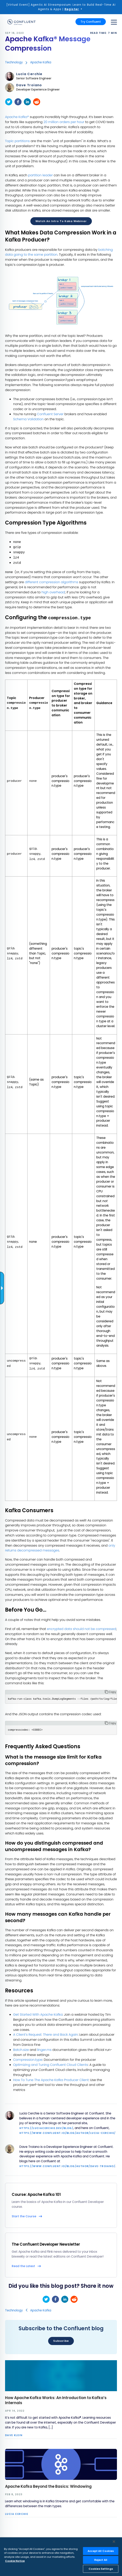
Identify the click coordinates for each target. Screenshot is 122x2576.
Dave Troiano (29, 85)
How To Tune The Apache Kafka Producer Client (51, 2080)
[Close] (114, 2541)
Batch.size (21, 2049)
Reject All (100, 2560)
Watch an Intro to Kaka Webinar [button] (61, 221)
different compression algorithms (51, 582)
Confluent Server (50, 414)
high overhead (53, 592)
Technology (14, 62)
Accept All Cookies (101, 2551)
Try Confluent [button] (91, 22)
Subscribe (61, 2341)
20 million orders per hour (63, 122)
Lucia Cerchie (29, 74)
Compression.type (27, 2059)
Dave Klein (13, 2435)
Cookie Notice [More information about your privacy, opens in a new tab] (15, 2561)
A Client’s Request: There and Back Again (45, 2034)
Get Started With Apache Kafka (38, 2014)
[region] (61, 2556)
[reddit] (36, 101)
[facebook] (18, 101)
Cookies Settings (101, 2569)
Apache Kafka (40, 62)
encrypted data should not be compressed (81, 1629)
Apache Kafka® (17, 117)
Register (72, 9)
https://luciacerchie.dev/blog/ (46, 2128)
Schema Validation (28, 419)
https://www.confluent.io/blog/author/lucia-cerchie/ (67, 2133)
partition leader (40, 175)
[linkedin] (27, 101)
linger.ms (44, 2049)
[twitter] (8, 101)
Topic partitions (17, 141)
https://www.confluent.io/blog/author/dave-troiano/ (67, 2166)
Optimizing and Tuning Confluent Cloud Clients (50, 2064)
